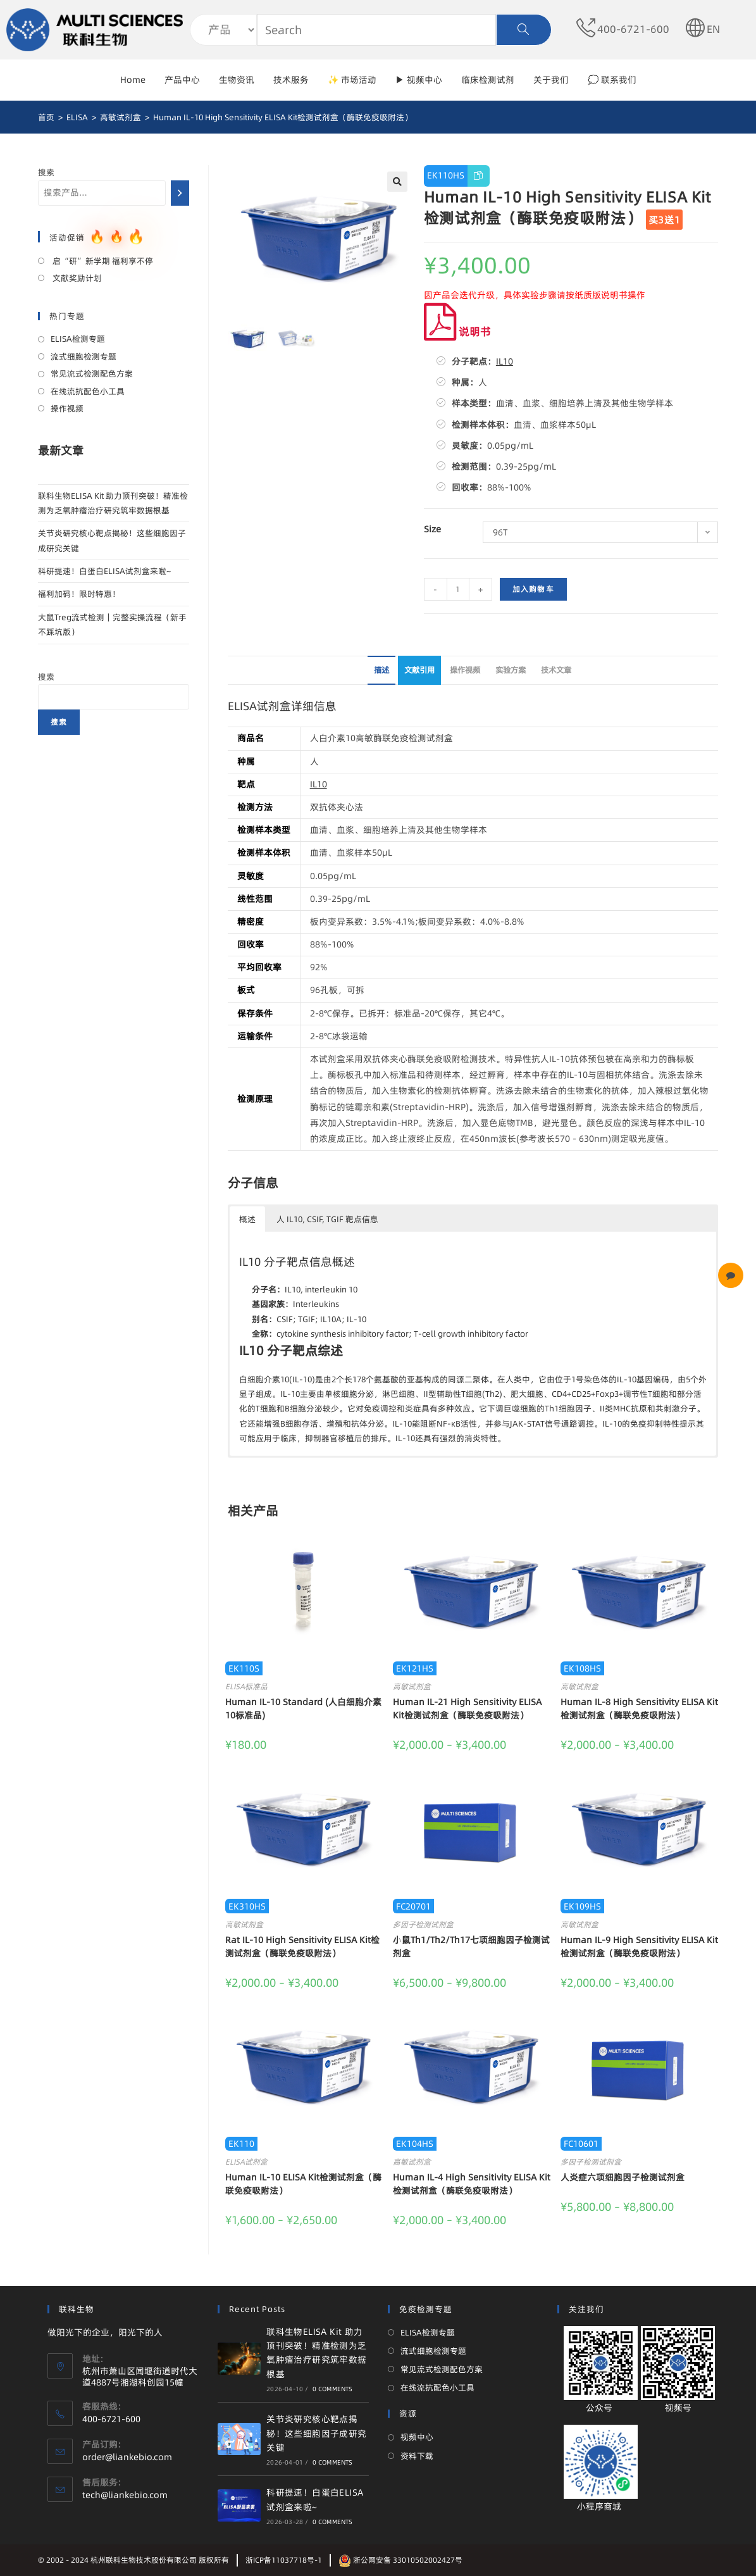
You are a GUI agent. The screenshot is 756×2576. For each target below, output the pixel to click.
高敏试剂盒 (412, 1686)
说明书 (457, 331)
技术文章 (556, 670)
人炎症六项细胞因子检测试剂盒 (623, 2177)
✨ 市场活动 (352, 79)
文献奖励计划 (76, 278)
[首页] (46, 117)
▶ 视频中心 (418, 79)
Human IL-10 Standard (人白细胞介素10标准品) (303, 1709)
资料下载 (416, 2455)
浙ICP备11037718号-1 (283, 2559)
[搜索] (180, 193)
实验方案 (510, 670)
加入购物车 (533, 589)
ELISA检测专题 (78, 338)
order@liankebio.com (127, 2457)
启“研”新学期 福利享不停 (102, 260)
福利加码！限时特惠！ (79, 593)
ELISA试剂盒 (246, 2161)
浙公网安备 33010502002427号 (400, 2559)
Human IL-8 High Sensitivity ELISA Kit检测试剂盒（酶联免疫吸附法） (639, 1709)
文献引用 (419, 670)
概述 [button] (247, 1219)
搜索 (46, 172)
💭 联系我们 (612, 79)
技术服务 (291, 79)
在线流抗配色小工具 (88, 391)
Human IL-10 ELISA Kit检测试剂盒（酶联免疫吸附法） (303, 2184)
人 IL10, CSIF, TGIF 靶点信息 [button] (327, 1219)
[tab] (381, 670)
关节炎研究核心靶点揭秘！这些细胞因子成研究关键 (316, 2433)
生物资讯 (236, 79)
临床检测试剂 (487, 79)
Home (133, 79)
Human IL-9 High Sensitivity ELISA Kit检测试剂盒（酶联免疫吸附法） (639, 1947)
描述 (381, 670)
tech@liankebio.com (125, 2495)
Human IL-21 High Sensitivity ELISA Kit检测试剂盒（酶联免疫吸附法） (467, 1709)
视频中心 (416, 2436)
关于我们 (551, 79)
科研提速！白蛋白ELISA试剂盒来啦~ (104, 571)
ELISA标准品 (246, 1686)
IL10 (504, 361)
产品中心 (182, 79)
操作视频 (465, 670)
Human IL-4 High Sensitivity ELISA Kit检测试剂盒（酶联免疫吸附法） (471, 2184)
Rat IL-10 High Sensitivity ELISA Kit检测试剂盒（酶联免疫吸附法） (302, 1947)
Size (432, 529)
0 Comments (333, 2388)
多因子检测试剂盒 (423, 1924)
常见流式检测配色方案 (92, 373)
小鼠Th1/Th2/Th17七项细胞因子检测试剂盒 (471, 1947)
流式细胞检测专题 (83, 356)
